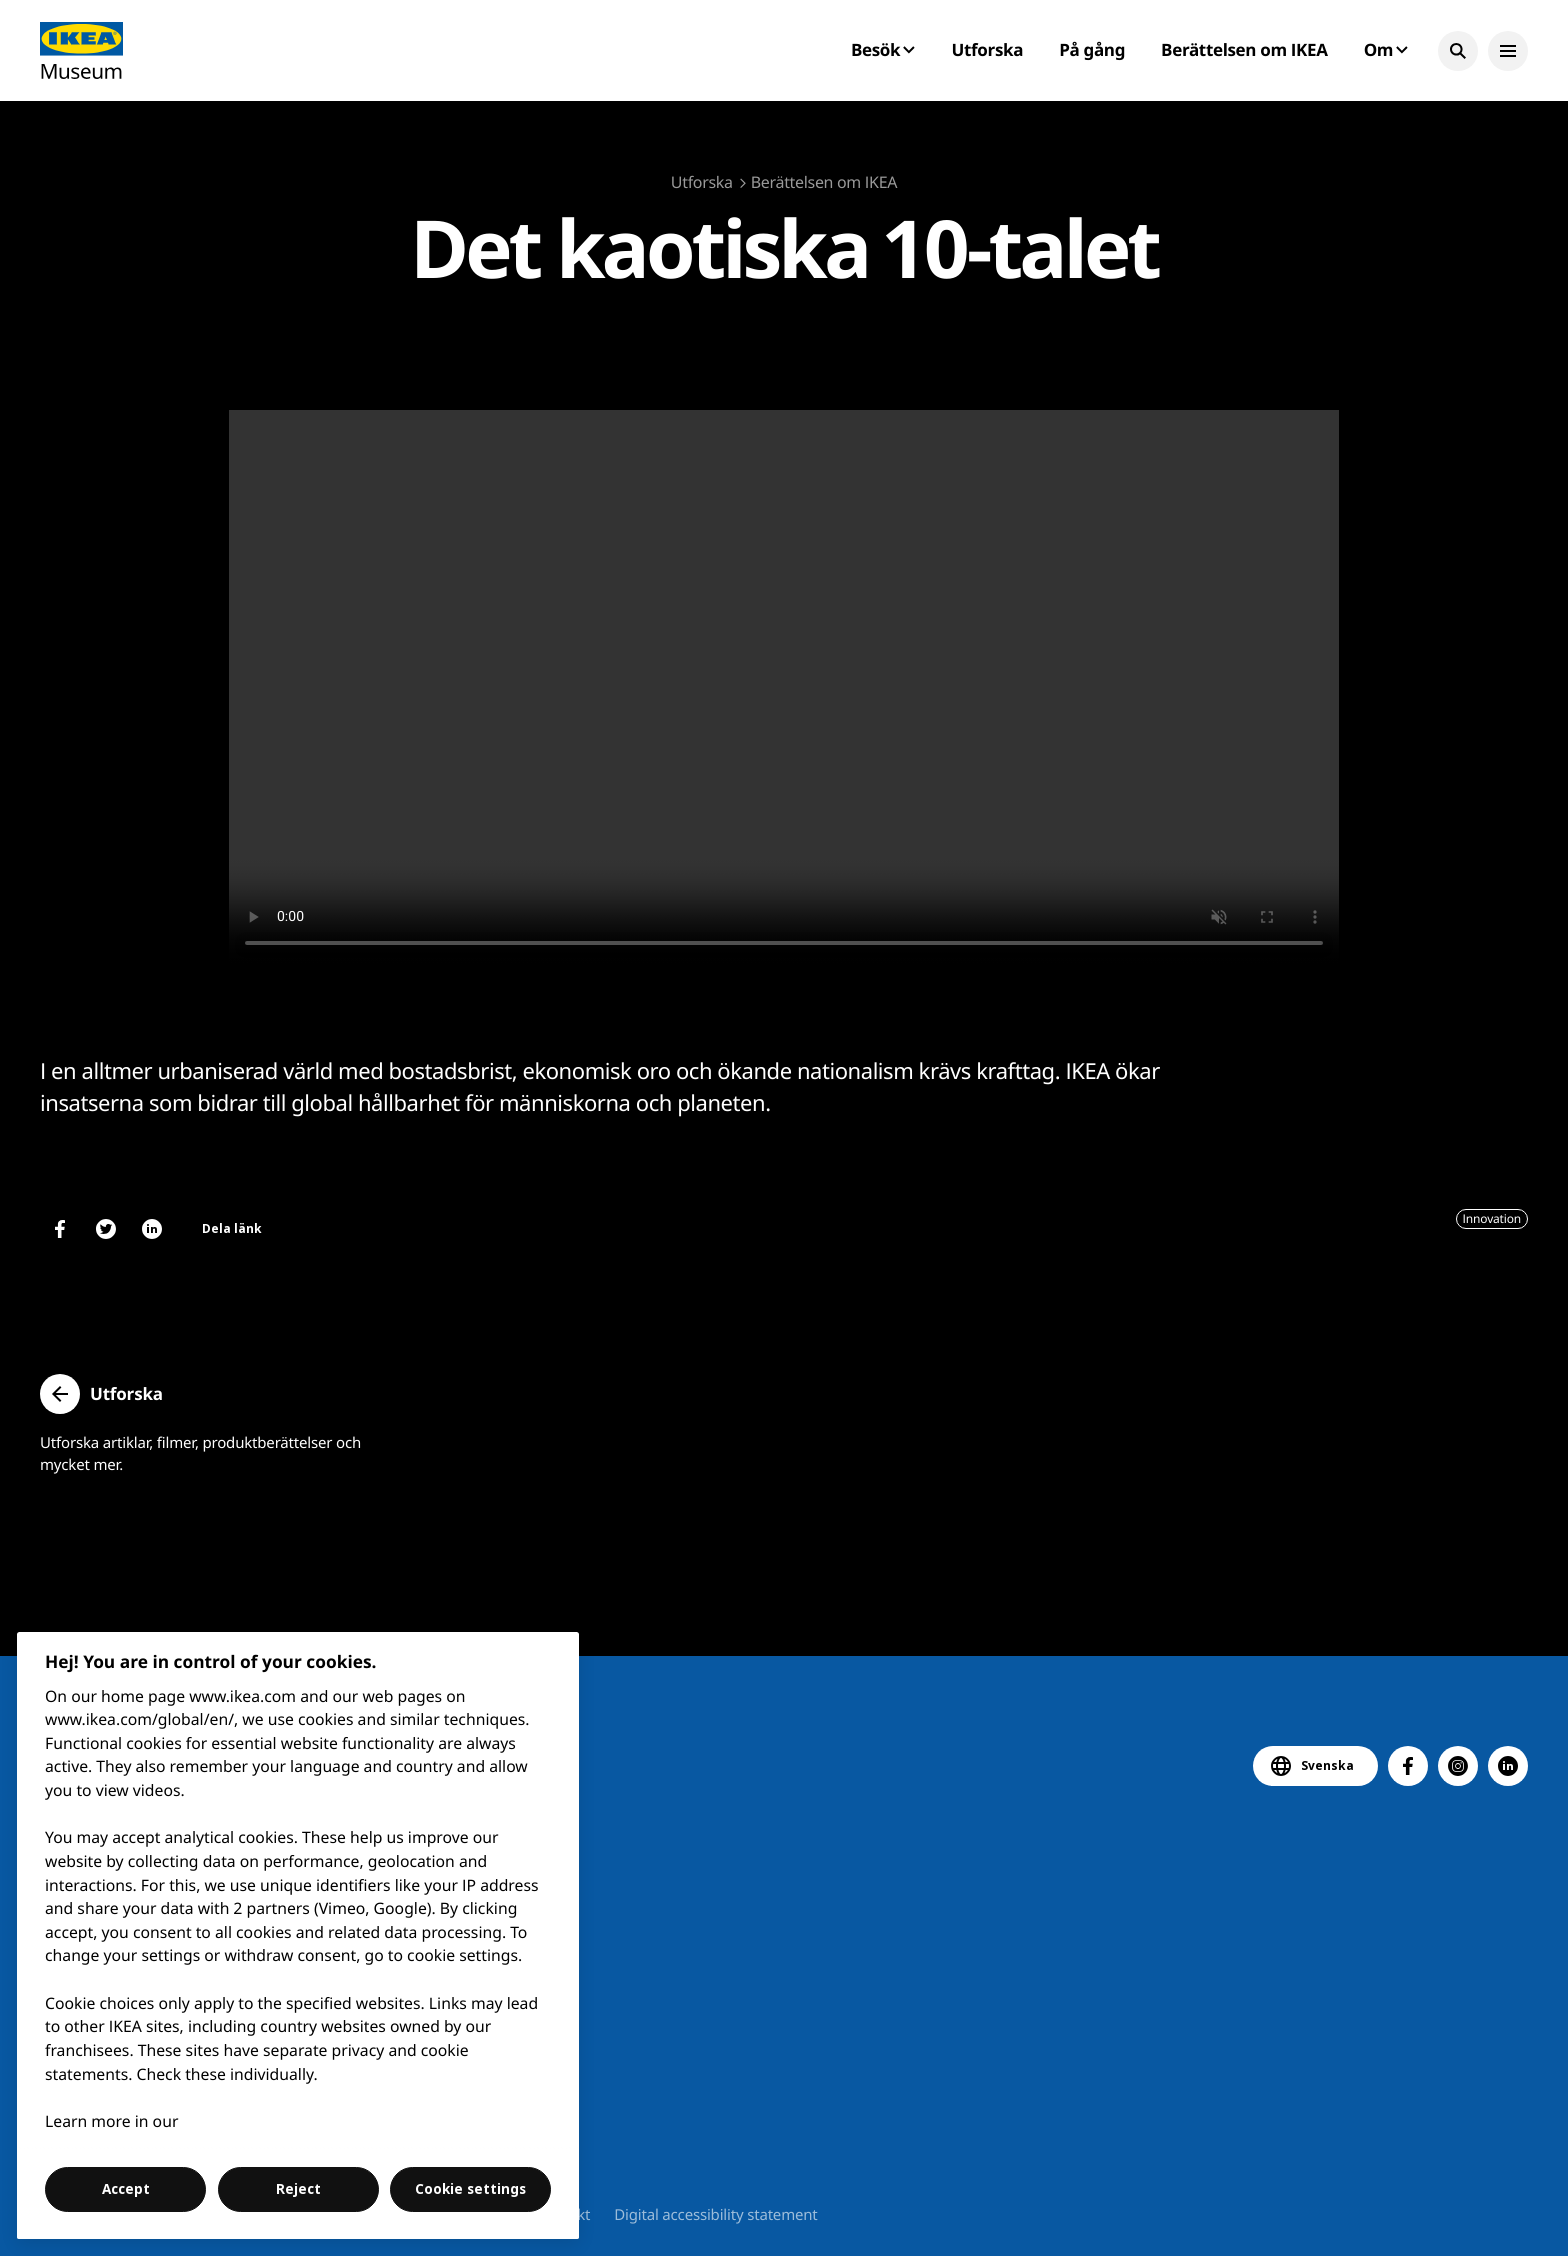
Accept (126, 2189)
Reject (298, 2189)
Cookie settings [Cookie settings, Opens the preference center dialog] (470, 2189)
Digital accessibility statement (715, 2215)
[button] (1458, 51)
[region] (298, 1935)
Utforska (988, 49)
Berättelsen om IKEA (1244, 49)
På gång (1092, 49)
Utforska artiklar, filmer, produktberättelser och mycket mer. (200, 1454)
